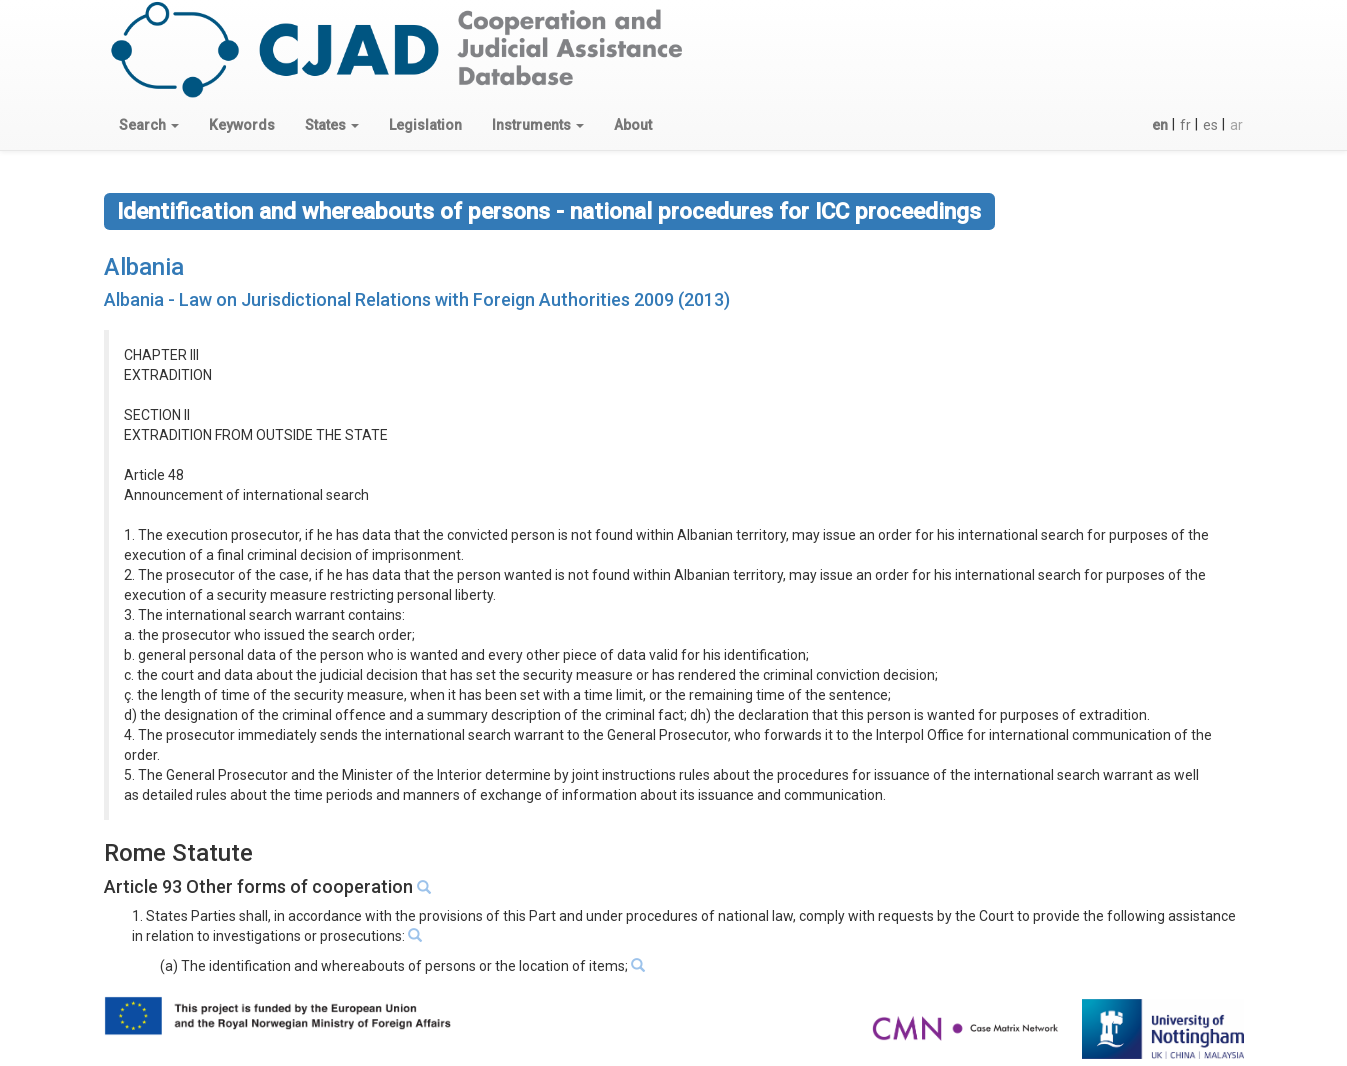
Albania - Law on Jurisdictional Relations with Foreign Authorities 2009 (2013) (417, 299)
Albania (144, 267)
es (1210, 125)
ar (1236, 125)
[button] (149, 125)
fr (1185, 125)
